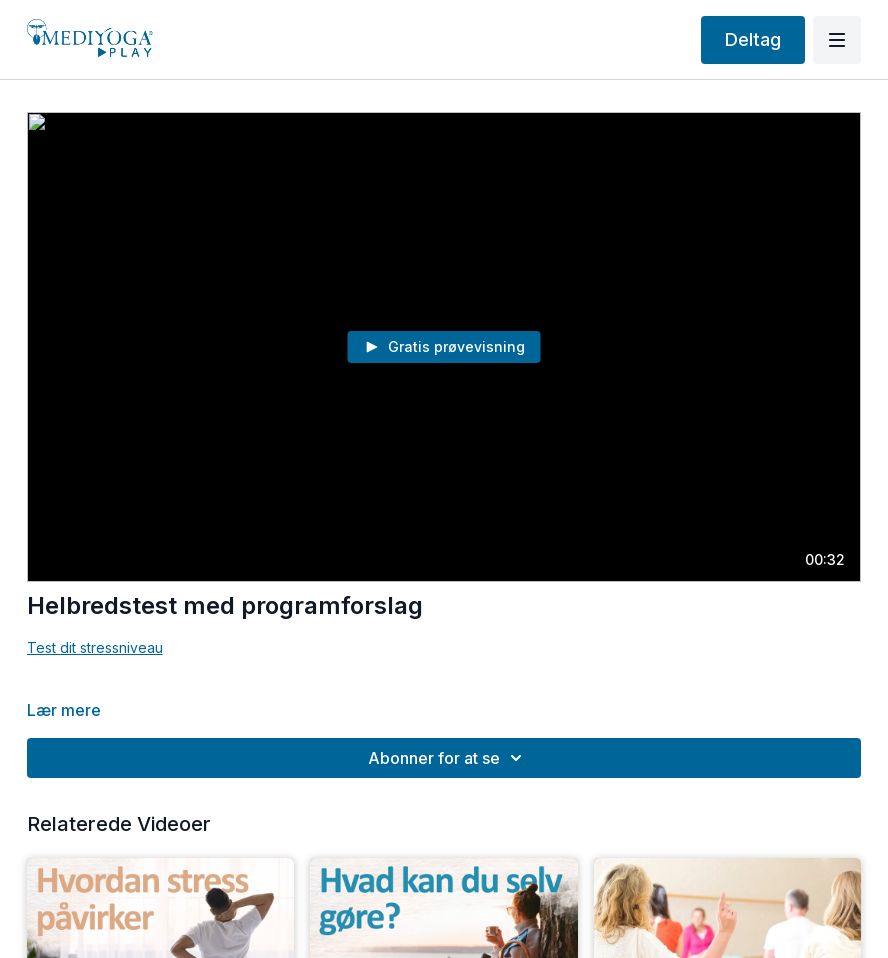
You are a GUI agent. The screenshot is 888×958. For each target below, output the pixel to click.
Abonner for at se (448, 758)
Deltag (753, 39)
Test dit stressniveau (95, 647)
